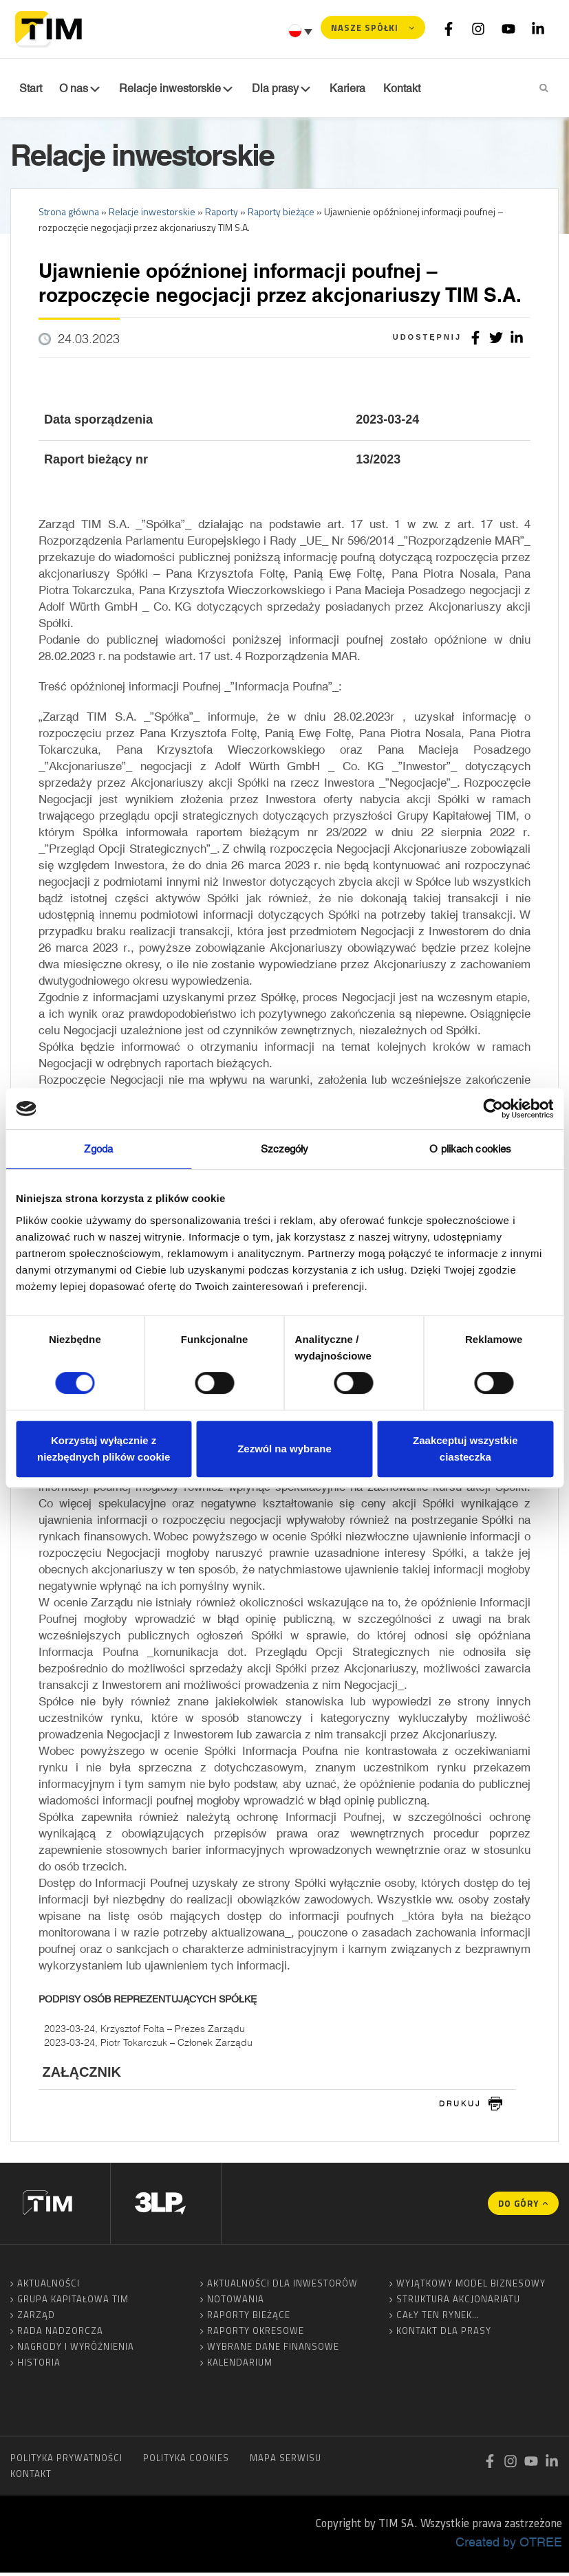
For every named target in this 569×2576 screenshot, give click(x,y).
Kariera (332, 89)
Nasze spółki (364, 27)
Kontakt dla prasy (443, 2334)
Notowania (235, 2302)
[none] (302, 31)
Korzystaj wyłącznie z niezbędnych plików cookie (103, 1448)
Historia (39, 2365)
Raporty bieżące (248, 2318)
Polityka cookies (186, 2461)
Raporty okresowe (255, 2334)
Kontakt (31, 2477)
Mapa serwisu (285, 2461)
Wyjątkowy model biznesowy (471, 2286)
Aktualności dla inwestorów (282, 2286)
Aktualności (48, 2286)
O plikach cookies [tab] (470, 1148)
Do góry (518, 2207)
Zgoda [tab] (98, 1148)
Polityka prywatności (66, 2461)
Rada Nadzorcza (60, 2334)
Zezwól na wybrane (284, 1448)
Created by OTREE (508, 2545)
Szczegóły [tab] (285, 1148)
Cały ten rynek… (437, 2318)
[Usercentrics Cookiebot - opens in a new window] (493, 1108)
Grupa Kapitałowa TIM (73, 2302)
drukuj (460, 2106)
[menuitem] (302, 31)
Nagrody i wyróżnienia (75, 2350)
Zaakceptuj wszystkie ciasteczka (465, 1448)
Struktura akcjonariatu (458, 2302)
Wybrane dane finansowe (273, 2350)
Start (28, 89)
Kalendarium (239, 2365)
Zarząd (36, 2318)
